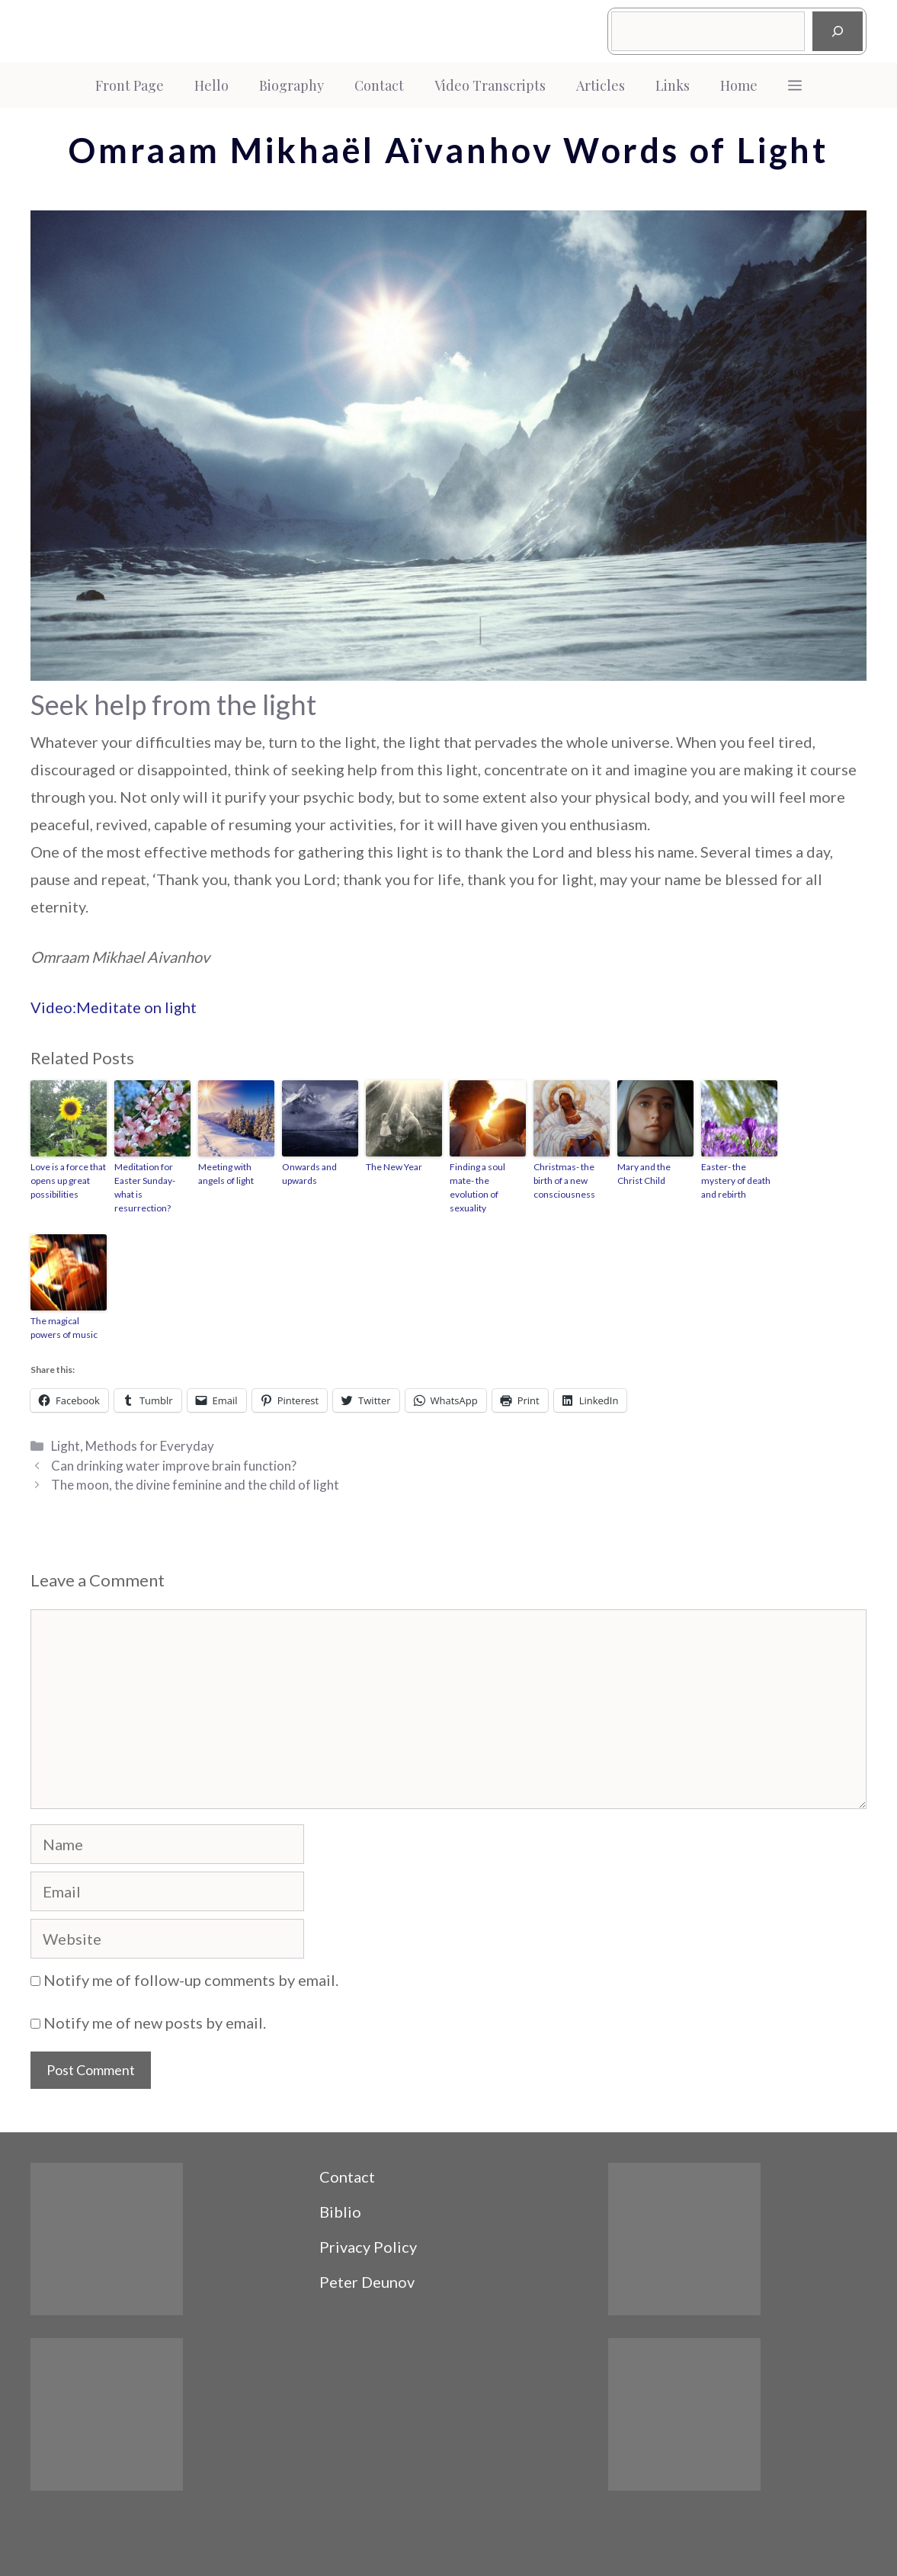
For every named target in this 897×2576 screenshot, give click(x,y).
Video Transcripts (490, 85)
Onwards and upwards (309, 1173)
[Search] (837, 31)
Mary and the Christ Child (644, 1173)
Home (739, 85)
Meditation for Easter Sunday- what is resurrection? (144, 1187)
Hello (211, 85)
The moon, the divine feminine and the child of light (195, 1485)
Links (672, 85)
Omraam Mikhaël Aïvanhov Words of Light (448, 150)
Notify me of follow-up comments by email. (190, 1980)
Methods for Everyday (149, 1446)
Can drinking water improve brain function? (173, 1466)
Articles (600, 85)
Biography (291, 85)
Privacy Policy (368, 2247)
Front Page (129, 85)
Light (65, 1446)
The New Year (394, 1167)
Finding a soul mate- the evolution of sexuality (477, 1187)
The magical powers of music (64, 1327)
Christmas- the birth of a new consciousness (564, 1180)
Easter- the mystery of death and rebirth (735, 1180)
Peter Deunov (367, 2282)
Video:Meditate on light (113, 1007)
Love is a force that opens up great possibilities (68, 1180)
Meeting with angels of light (226, 1173)
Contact (379, 85)
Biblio (340, 2211)
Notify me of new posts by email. (154, 2022)
